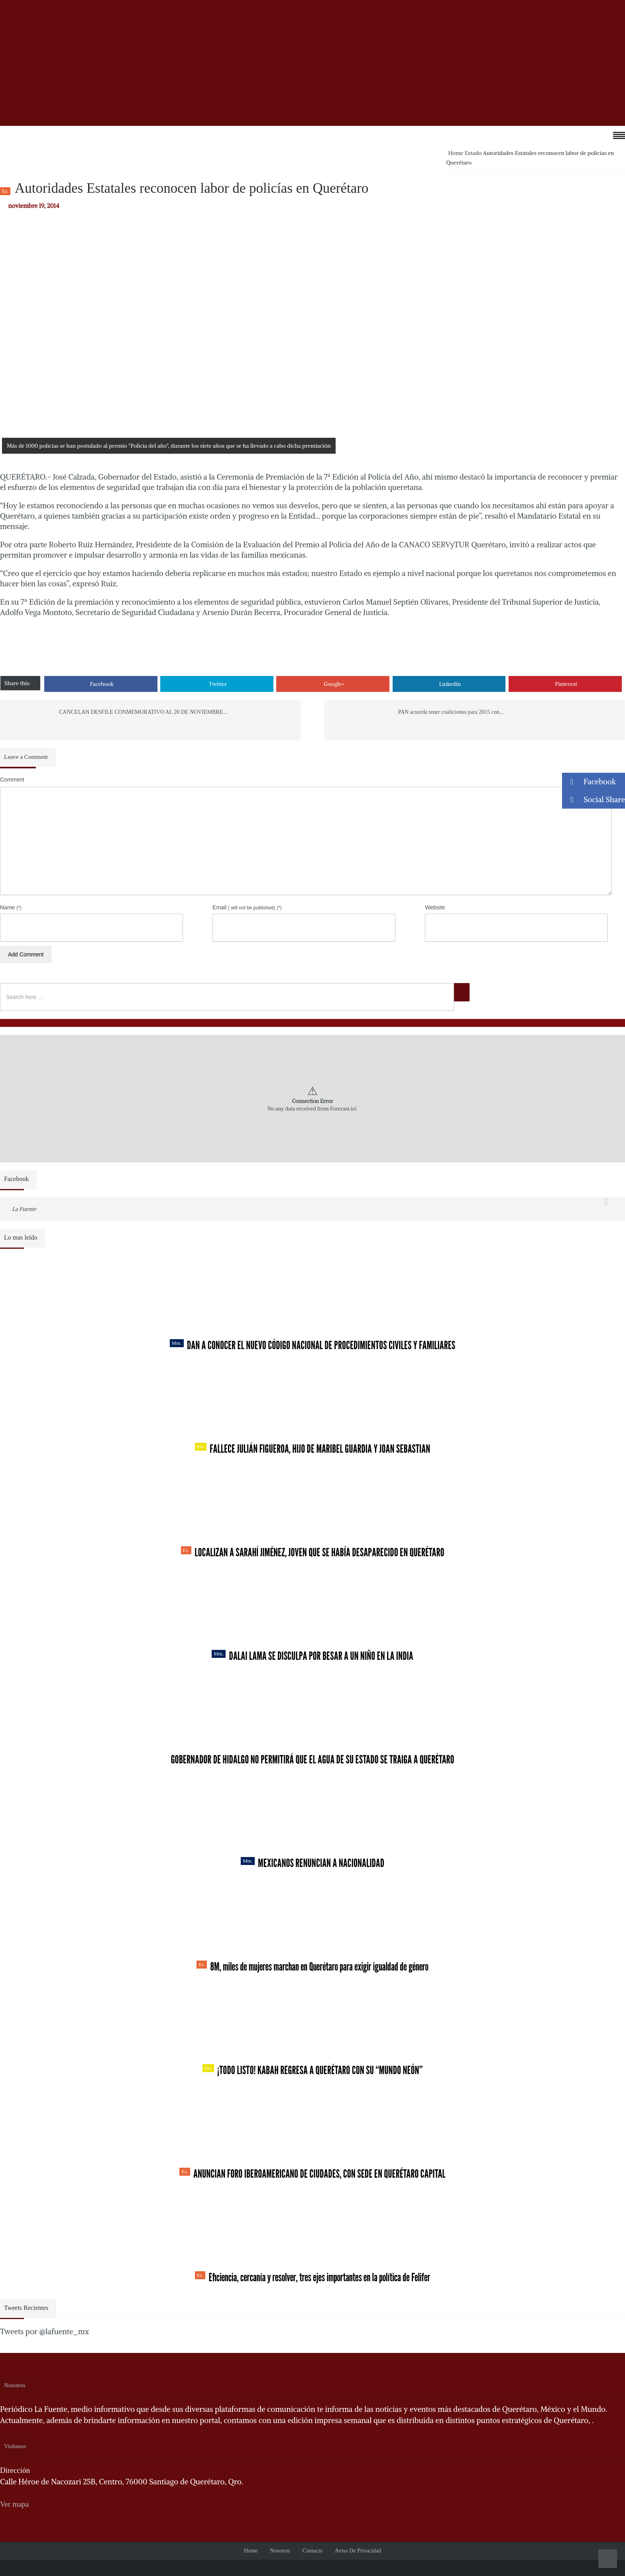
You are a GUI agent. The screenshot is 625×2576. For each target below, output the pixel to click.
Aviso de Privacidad (358, 2551)
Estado (473, 153)
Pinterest (566, 684)
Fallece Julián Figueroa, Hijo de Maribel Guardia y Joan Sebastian (312, 1448)
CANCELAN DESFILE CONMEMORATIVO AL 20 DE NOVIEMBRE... (143, 712)
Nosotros (280, 2551)
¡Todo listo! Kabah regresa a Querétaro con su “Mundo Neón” (312, 2070)
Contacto (313, 2551)
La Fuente (24, 1209)
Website (435, 907)
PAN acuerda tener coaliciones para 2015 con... (450, 712)
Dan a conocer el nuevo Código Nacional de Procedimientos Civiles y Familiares (313, 1345)
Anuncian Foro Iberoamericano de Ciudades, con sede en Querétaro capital (312, 2173)
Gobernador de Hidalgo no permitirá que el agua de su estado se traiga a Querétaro (312, 1759)
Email (247, 907)
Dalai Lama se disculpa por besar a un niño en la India (312, 1656)
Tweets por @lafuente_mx (44, 2331)
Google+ (334, 684)
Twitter (218, 684)
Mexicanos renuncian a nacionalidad (312, 1863)
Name (11, 907)
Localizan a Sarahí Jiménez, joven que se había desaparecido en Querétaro (312, 1552)
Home (455, 153)
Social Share (593, 800)
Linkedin (450, 684)
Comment (12, 779)
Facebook (102, 684)
